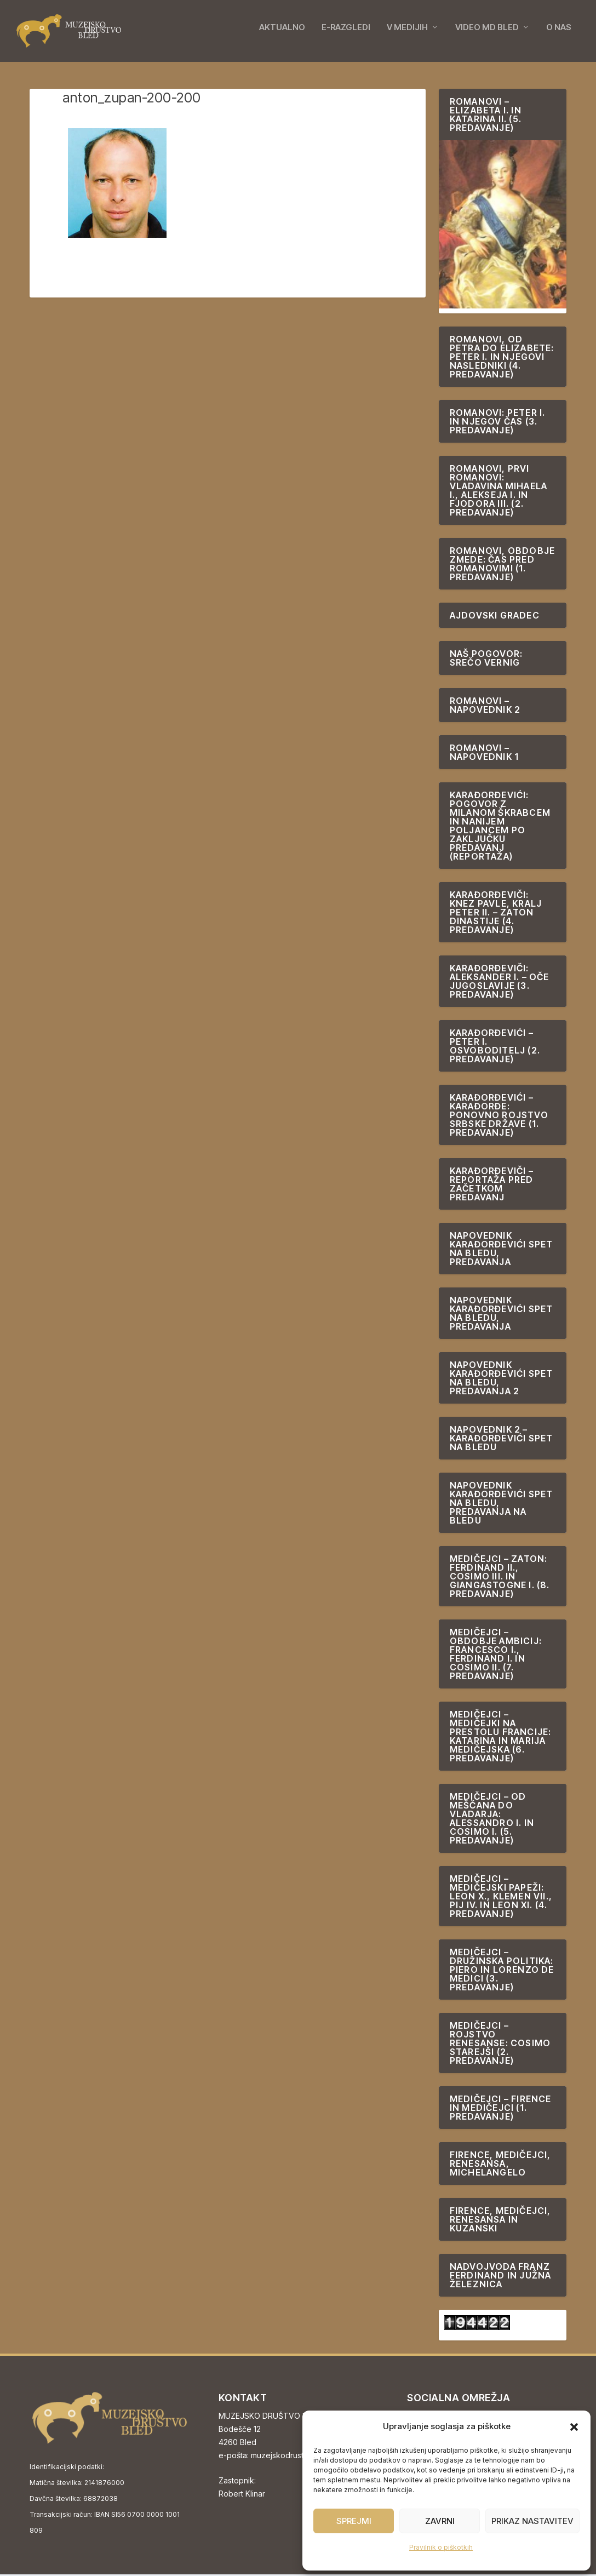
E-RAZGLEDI (346, 34)
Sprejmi (353, 2521)
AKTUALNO (282, 34)
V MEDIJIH (407, 34)
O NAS (558, 34)
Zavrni (440, 2521)
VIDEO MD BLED (487, 34)
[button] (574, 2427)
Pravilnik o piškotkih (441, 2547)
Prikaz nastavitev (532, 2521)
